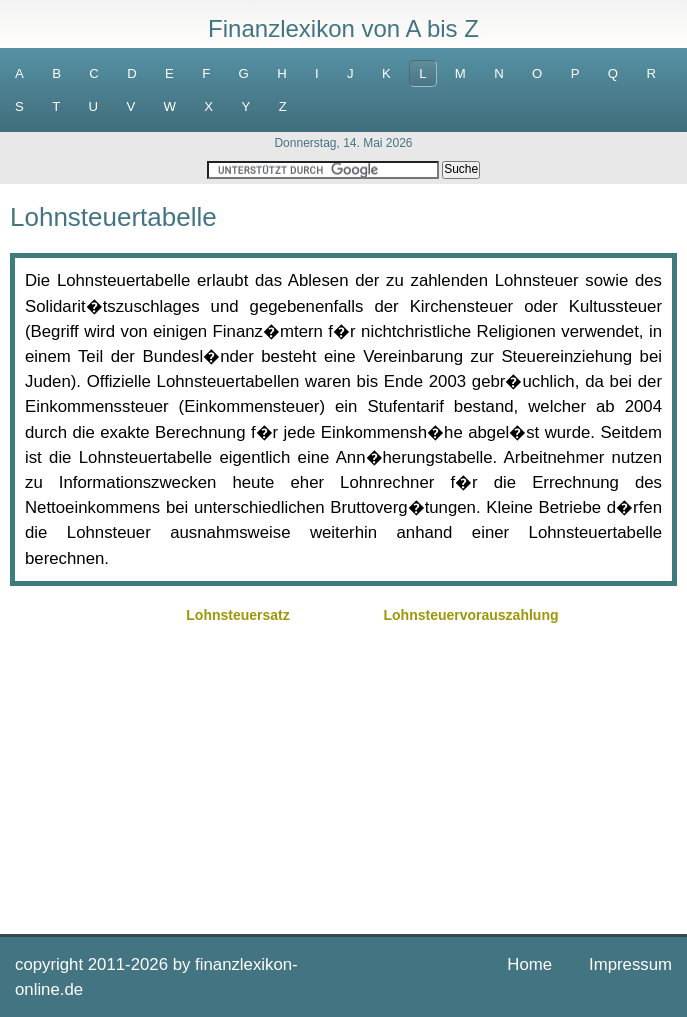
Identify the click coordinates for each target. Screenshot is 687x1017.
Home (529, 964)
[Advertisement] (343, 769)
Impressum (630, 964)
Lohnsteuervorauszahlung (470, 615)
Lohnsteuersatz (237, 615)
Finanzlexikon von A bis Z (343, 28)
